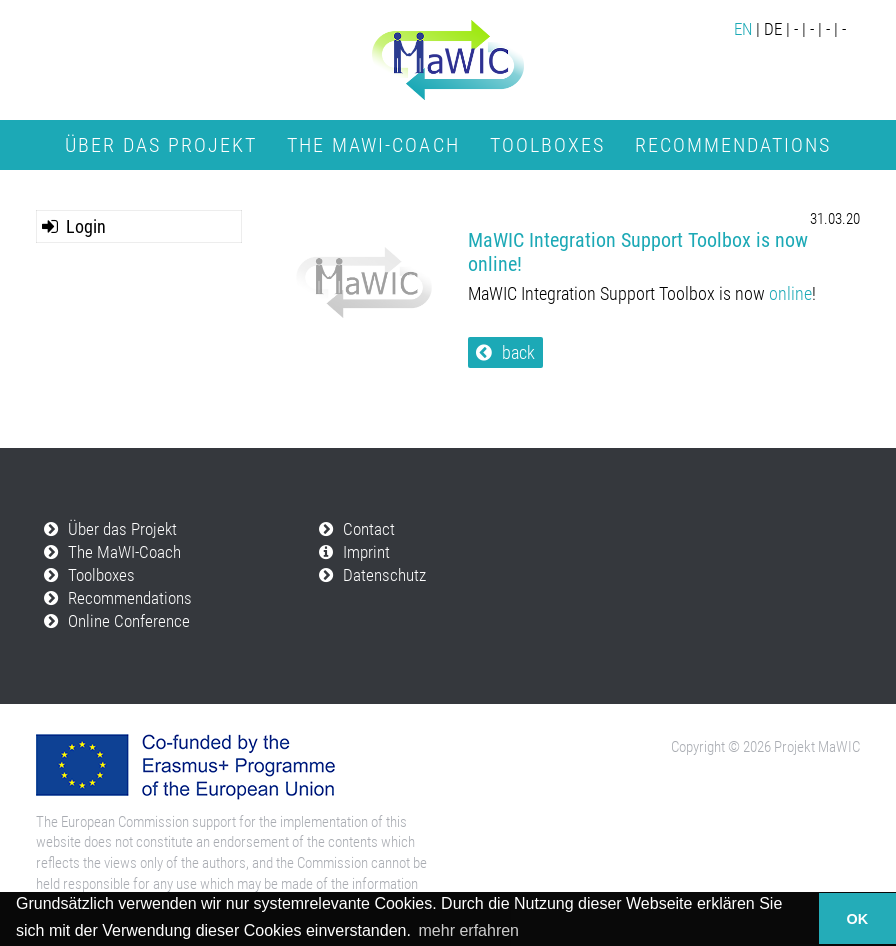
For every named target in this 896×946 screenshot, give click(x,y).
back (518, 352)
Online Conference (448, 185)
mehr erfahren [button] (469, 930)
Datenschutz (384, 575)
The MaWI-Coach (373, 145)
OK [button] (858, 919)
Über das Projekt (161, 145)
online (790, 293)
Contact (369, 529)
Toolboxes (547, 145)
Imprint (366, 552)
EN (743, 29)
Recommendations (733, 145)
